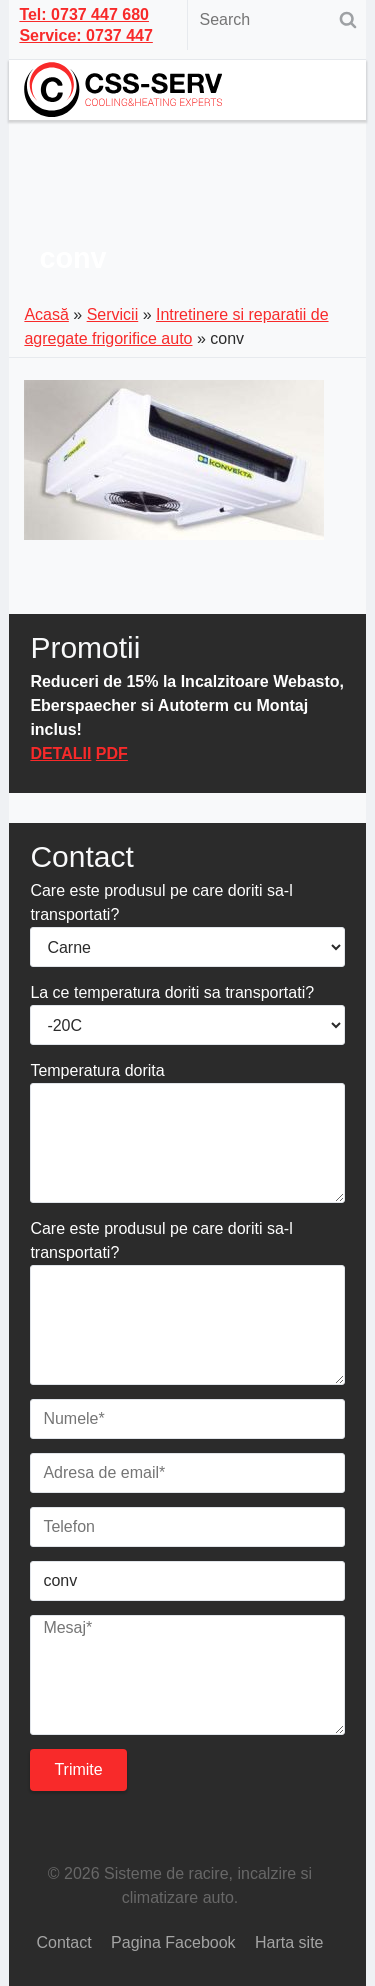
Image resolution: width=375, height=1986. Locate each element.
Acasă (46, 314)
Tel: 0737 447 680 (84, 14)
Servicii (113, 314)
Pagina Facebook (173, 1942)
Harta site (289, 1942)
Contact (63, 1942)
